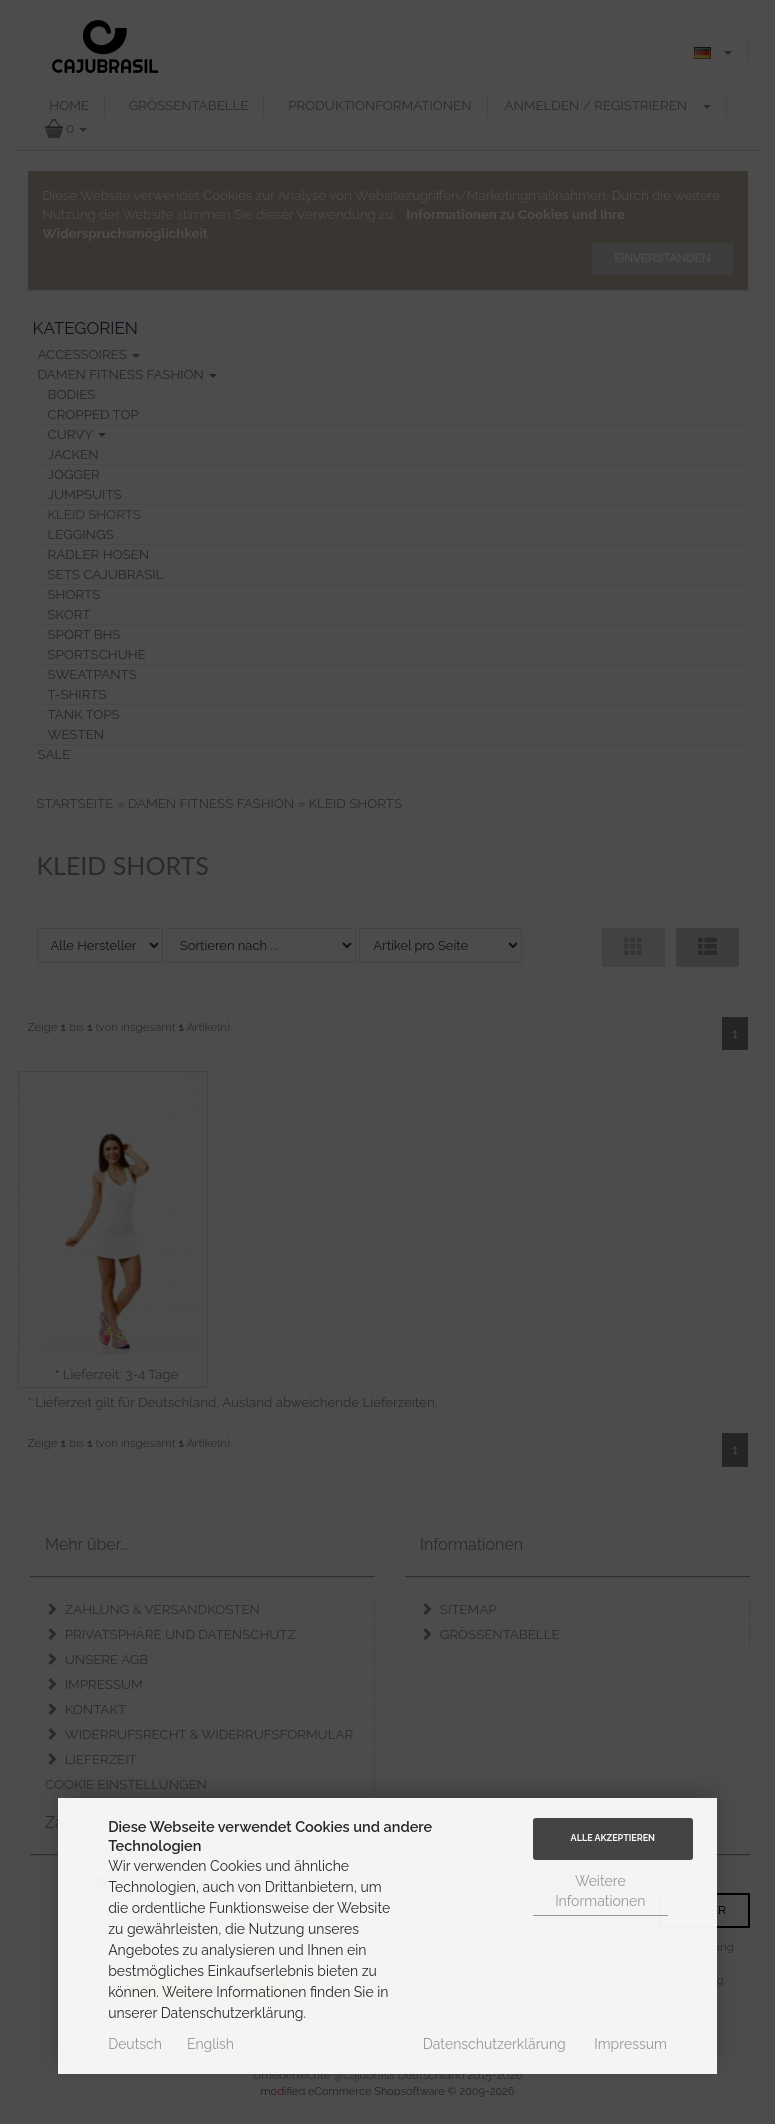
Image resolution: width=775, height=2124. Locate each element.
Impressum (630, 2044)
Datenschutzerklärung (494, 2044)
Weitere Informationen (600, 1891)
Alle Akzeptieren (613, 1838)
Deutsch (135, 2044)
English (210, 2044)
